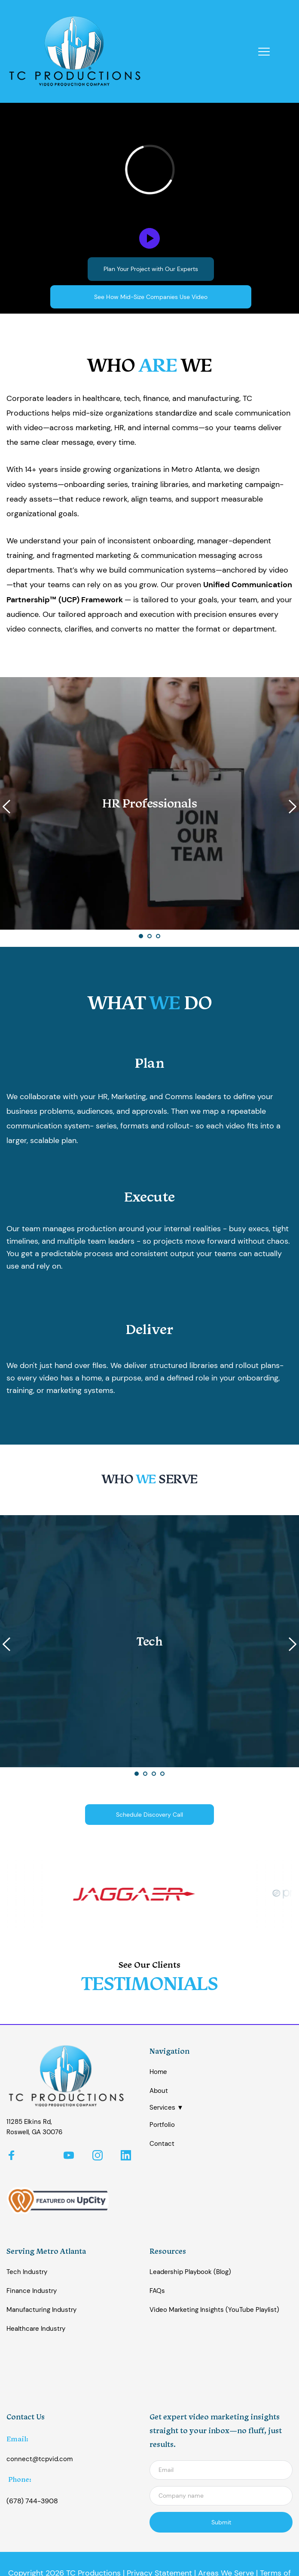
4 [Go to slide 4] (162, 1774)
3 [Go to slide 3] (158, 936)
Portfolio (162, 2124)
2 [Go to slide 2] (149, 936)
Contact (162, 2143)
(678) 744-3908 (32, 2500)
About (159, 2090)
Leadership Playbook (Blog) (190, 2272)
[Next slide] (292, 806)
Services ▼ (166, 2107)
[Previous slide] (7, 806)
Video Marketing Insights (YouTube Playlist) (214, 2309)
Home (158, 2072)
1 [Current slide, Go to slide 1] (141, 936)
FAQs (157, 2290)
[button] (264, 51)
